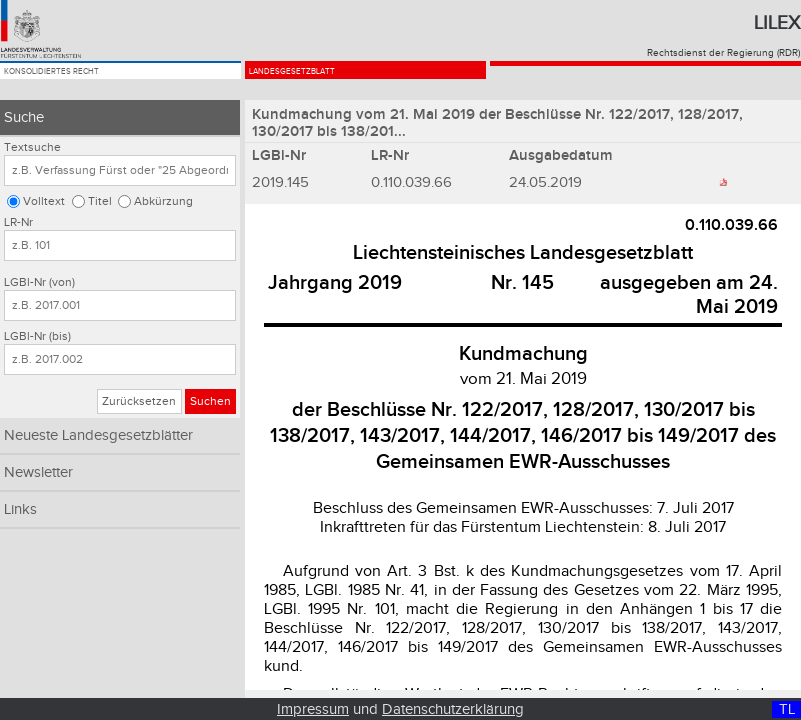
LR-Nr (18, 222)
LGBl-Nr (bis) (37, 336)
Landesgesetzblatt (333, 82)
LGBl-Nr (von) (39, 282)
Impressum (313, 709)
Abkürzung (163, 201)
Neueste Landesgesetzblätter (98, 435)
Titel (100, 201)
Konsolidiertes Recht (97, 82)
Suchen (210, 401)
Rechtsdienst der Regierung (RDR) (723, 53)
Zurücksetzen (139, 401)
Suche (24, 117)
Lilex (777, 23)
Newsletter (38, 472)
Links (20, 509)
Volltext (44, 201)
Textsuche (32, 147)
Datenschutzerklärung (453, 709)
